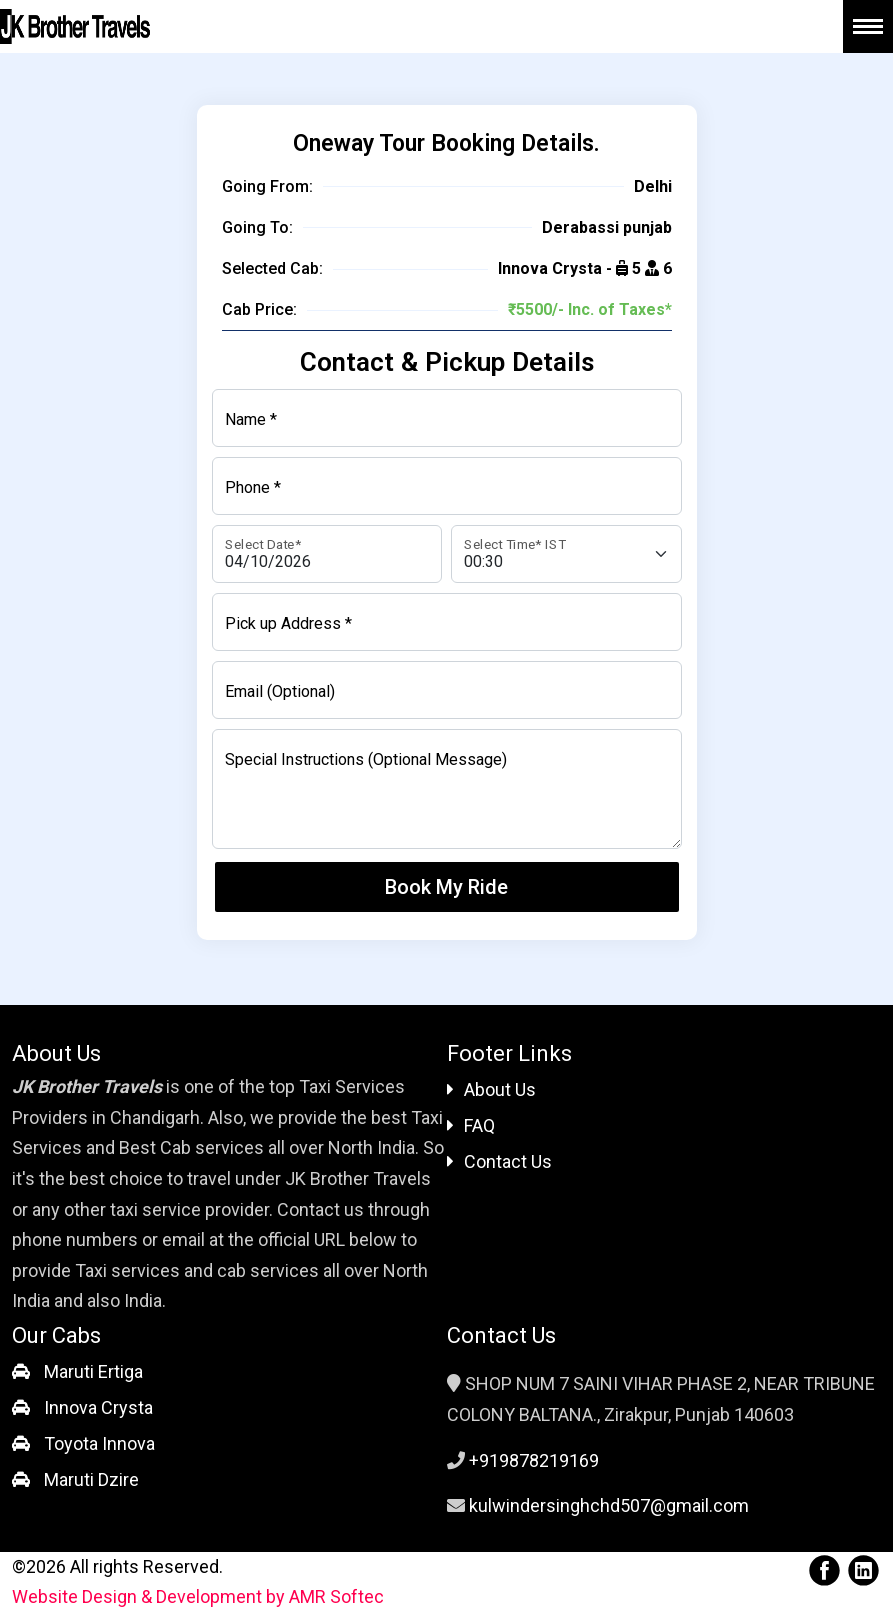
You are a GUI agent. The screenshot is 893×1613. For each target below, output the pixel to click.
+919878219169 (534, 1460)
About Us (491, 1089)
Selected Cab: (272, 268)
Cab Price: (259, 309)
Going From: (267, 186)
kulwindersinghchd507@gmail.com (609, 1505)
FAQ (471, 1125)
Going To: (257, 227)
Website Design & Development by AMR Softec (198, 1596)
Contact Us (499, 1161)
